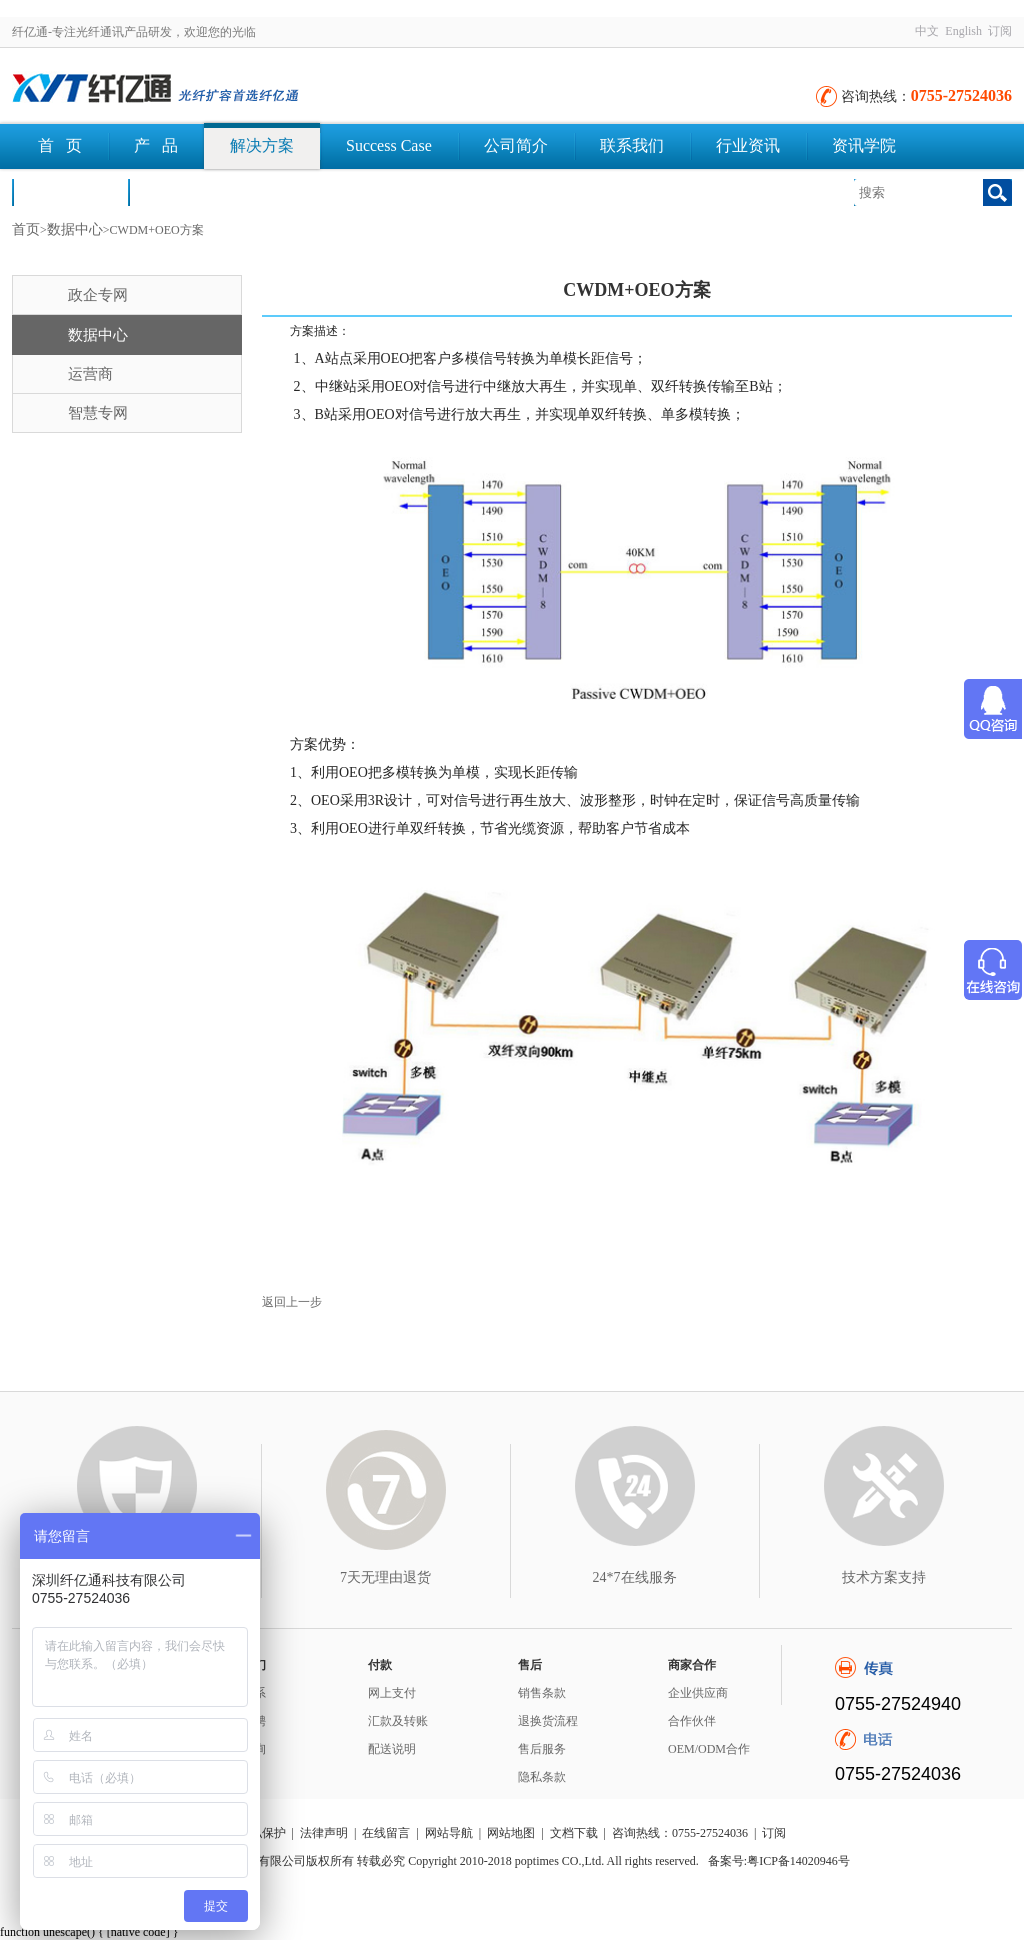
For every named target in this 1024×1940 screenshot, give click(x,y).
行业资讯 (748, 145)
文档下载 (186, 191)
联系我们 (632, 145)
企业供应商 (698, 1693)
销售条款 (542, 1693)
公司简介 (516, 145)
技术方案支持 (884, 1577)
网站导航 (449, 1833)
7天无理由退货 (385, 1577)
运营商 (90, 374)
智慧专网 (98, 413)
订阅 (1000, 31)
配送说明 (392, 1749)
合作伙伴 (692, 1721)
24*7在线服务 (635, 1577)
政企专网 (98, 295)
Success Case (389, 145)
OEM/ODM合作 (709, 1749)
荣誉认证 (70, 191)
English (963, 31)
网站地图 (511, 1833)
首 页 (60, 145)
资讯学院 (864, 145)
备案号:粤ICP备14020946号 (779, 1861)
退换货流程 (548, 1721)
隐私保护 (262, 1833)
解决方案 (262, 145)
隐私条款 (542, 1777)
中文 (927, 31)
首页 (26, 229)
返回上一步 (292, 1302)
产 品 (156, 145)
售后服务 (542, 1749)
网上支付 (392, 1693)
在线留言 (386, 1833)
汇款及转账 (398, 1721)
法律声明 (324, 1833)
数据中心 (75, 229)
